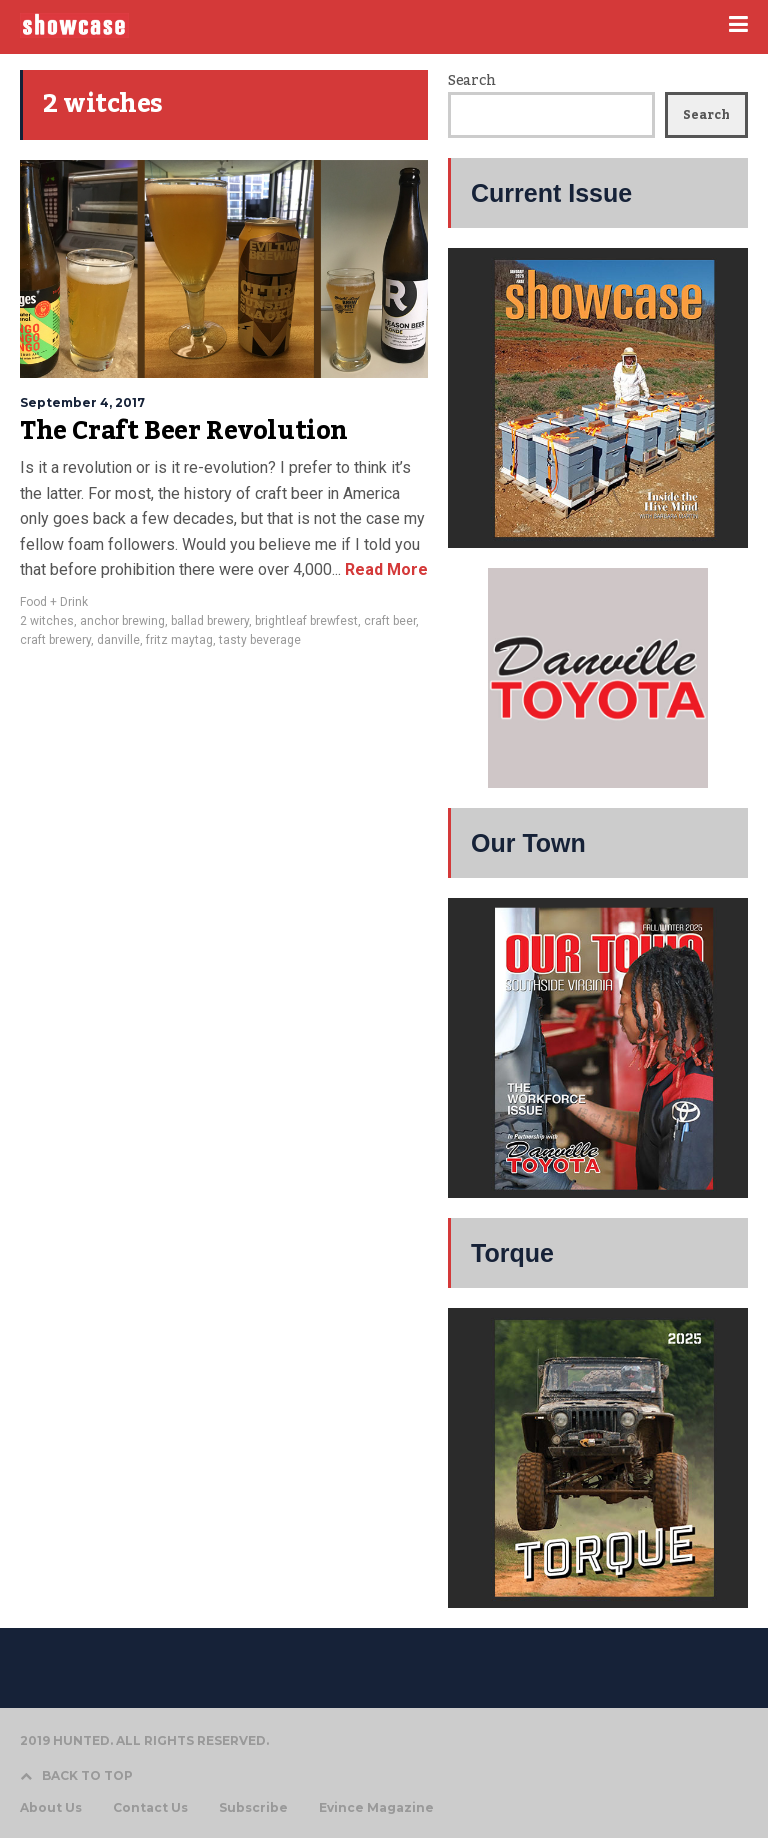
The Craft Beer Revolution (184, 431)
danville (118, 640)
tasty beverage (260, 640)
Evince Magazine (376, 1808)
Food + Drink (54, 602)
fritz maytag (179, 640)
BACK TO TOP (76, 1775)
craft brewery (55, 640)
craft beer (390, 621)
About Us (51, 1808)
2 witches (47, 621)
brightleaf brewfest (306, 621)
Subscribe (253, 1808)
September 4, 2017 (82, 402)
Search (471, 81)
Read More (384, 569)
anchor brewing (122, 621)
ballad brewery (210, 621)
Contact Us (150, 1808)
